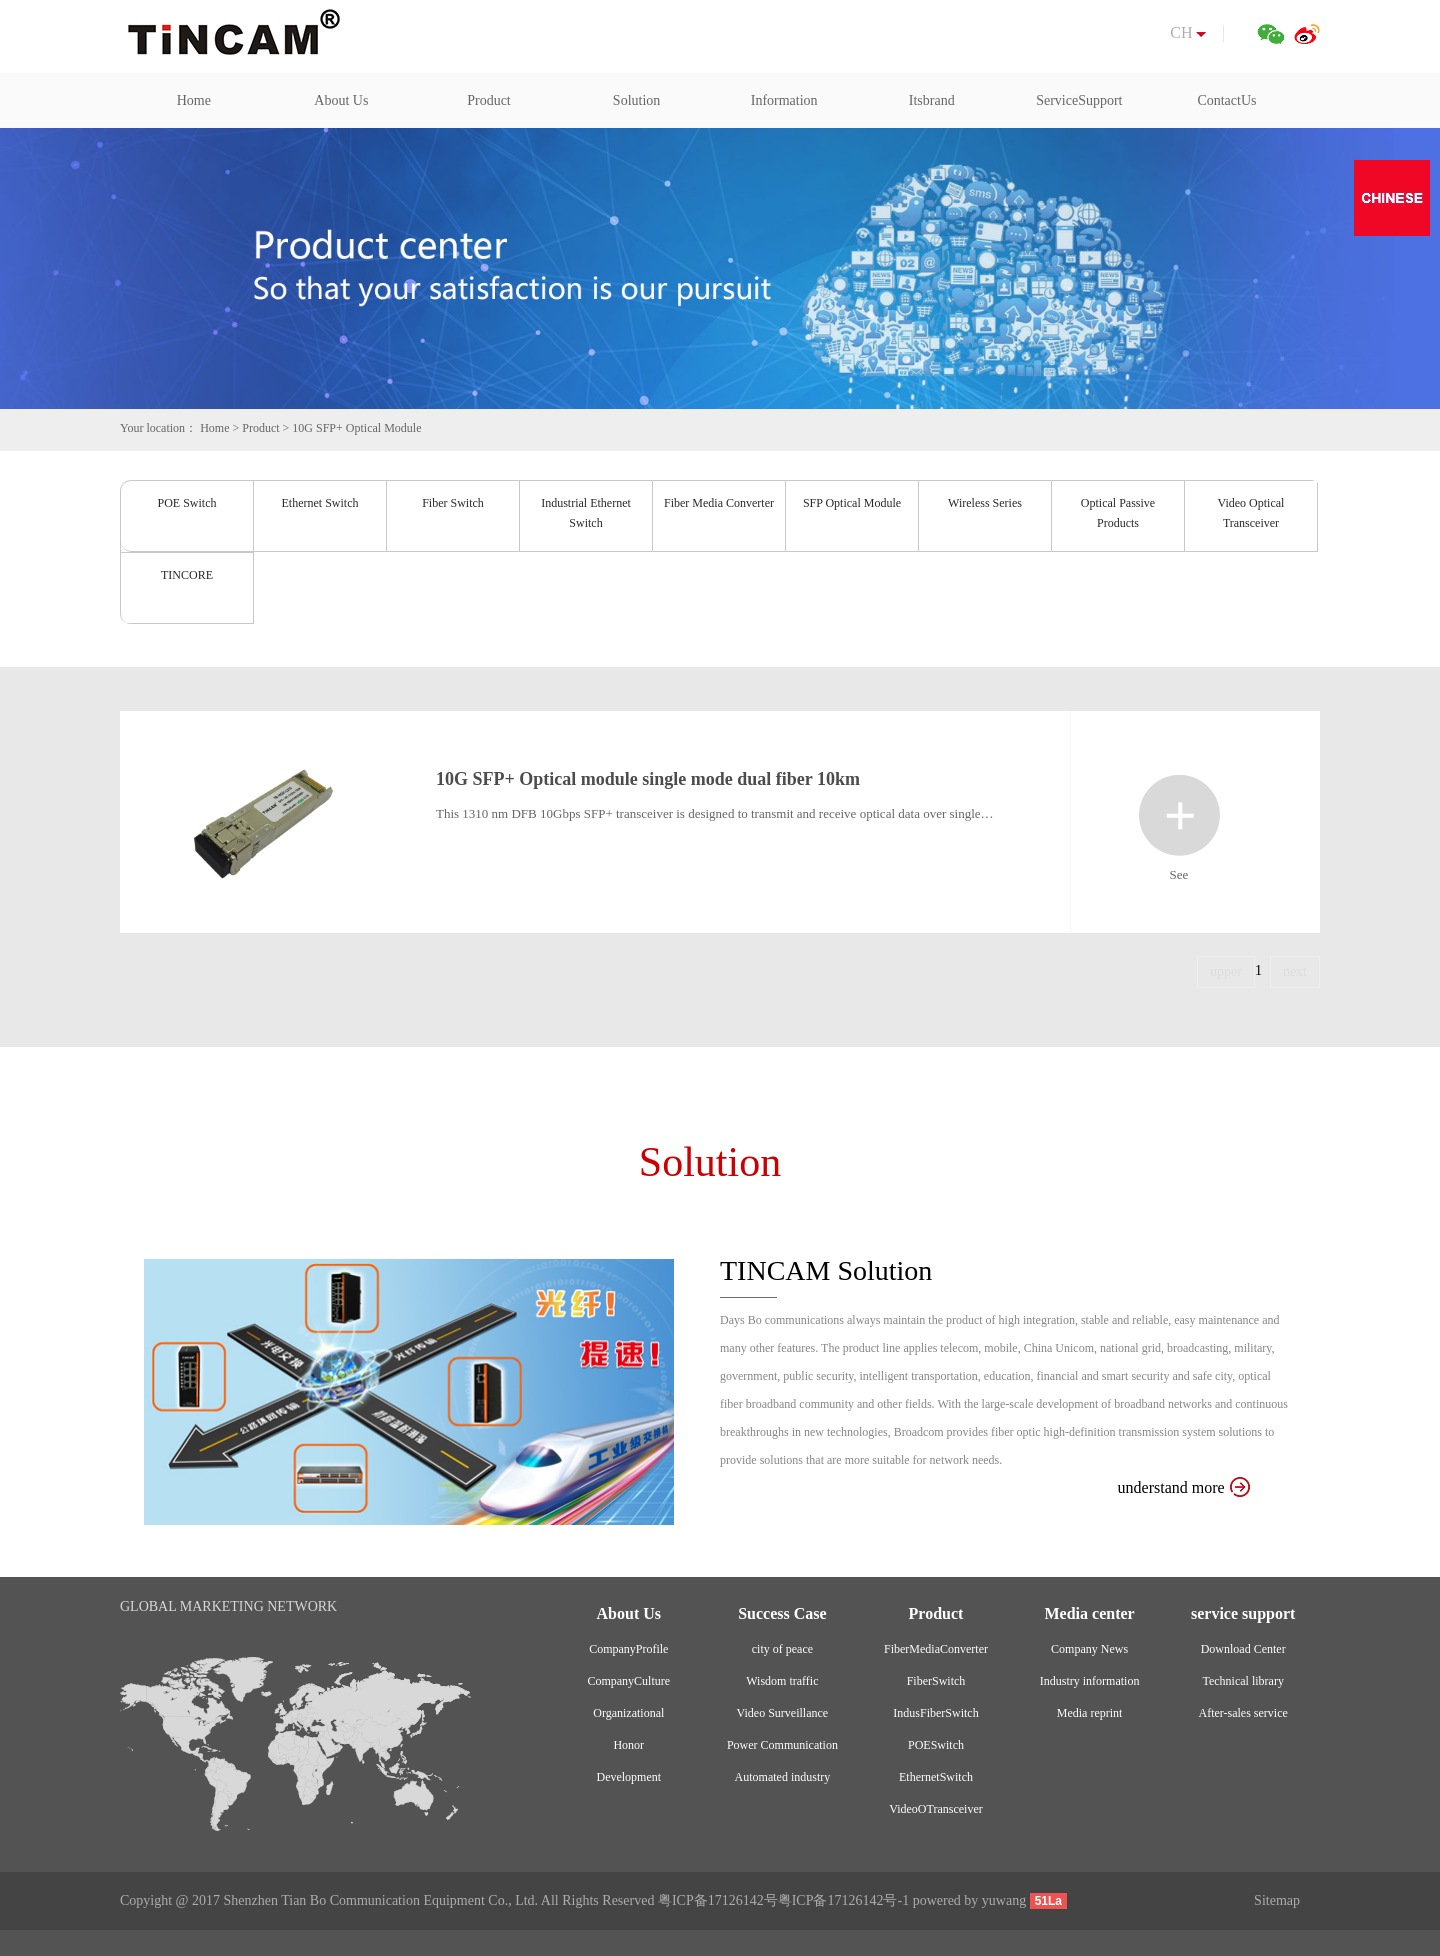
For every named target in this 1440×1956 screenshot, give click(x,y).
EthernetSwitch (936, 1777)
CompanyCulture (628, 1681)
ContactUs (1226, 100)
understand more (1184, 1487)
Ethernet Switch (320, 503)
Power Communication (782, 1745)
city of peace (782, 1649)
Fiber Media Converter (719, 503)
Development (628, 1777)
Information (784, 100)
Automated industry (783, 1777)
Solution (636, 100)
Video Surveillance (783, 1713)
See (1179, 815)
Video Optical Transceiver (1251, 513)
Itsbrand (932, 100)
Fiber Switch (453, 503)
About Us (341, 100)
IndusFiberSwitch (935, 1713)
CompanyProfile (628, 1649)
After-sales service (1242, 1713)
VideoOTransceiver (935, 1809)
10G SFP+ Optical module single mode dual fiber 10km (648, 779)
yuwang (1004, 1900)
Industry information (1090, 1681)
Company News (1089, 1649)
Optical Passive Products (1118, 513)
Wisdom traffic (782, 1681)
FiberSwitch (936, 1681)
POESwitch (936, 1745)
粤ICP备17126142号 (718, 1900)
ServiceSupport (1079, 100)
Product (489, 100)
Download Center (1243, 1649)
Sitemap (1277, 1900)
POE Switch (186, 503)
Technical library (1242, 1681)
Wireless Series (985, 503)
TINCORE (187, 575)
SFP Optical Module (852, 503)
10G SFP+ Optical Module (356, 428)
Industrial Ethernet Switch (586, 513)
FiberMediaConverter (936, 1649)
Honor (628, 1745)
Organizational (628, 1713)
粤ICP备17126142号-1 (843, 1900)
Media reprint (1090, 1713)
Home (194, 100)
